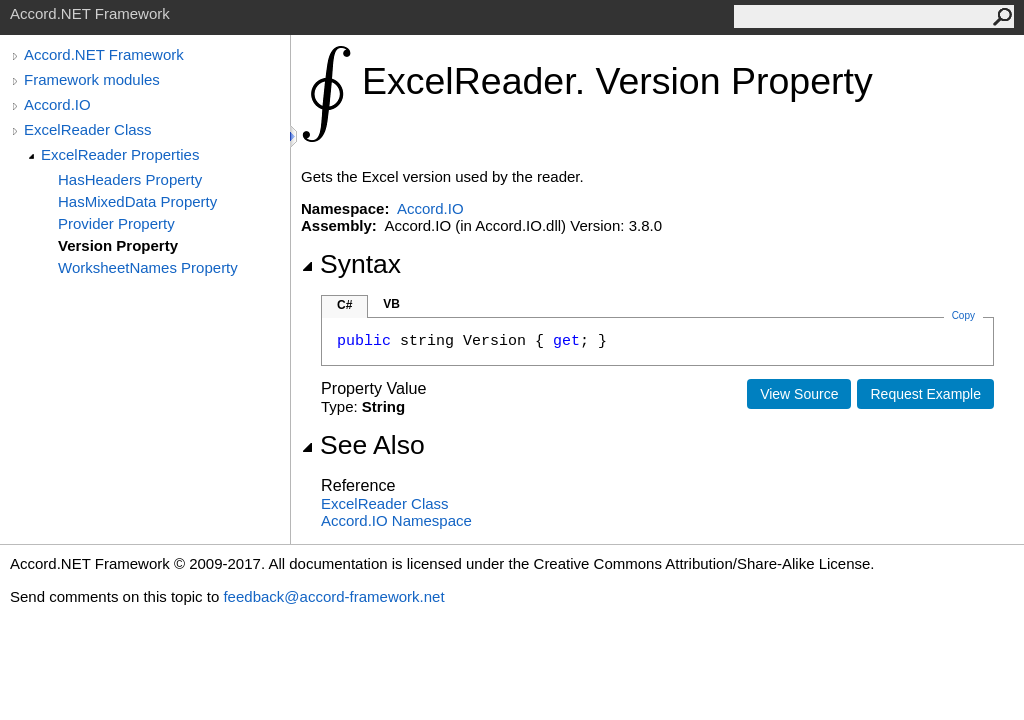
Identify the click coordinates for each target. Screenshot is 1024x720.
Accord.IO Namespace (396, 520)
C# (344, 305)
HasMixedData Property (137, 201)
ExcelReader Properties (120, 154)
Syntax (351, 264)
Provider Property (116, 223)
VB (391, 304)
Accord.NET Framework (104, 54)
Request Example (925, 394)
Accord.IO (57, 104)
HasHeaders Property (130, 179)
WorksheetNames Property (148, 267)
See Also (363, 445)
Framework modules (92, 79)
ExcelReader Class (88, 129)
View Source (799, 394)
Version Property (118, 245)
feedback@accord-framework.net (333, 596)
